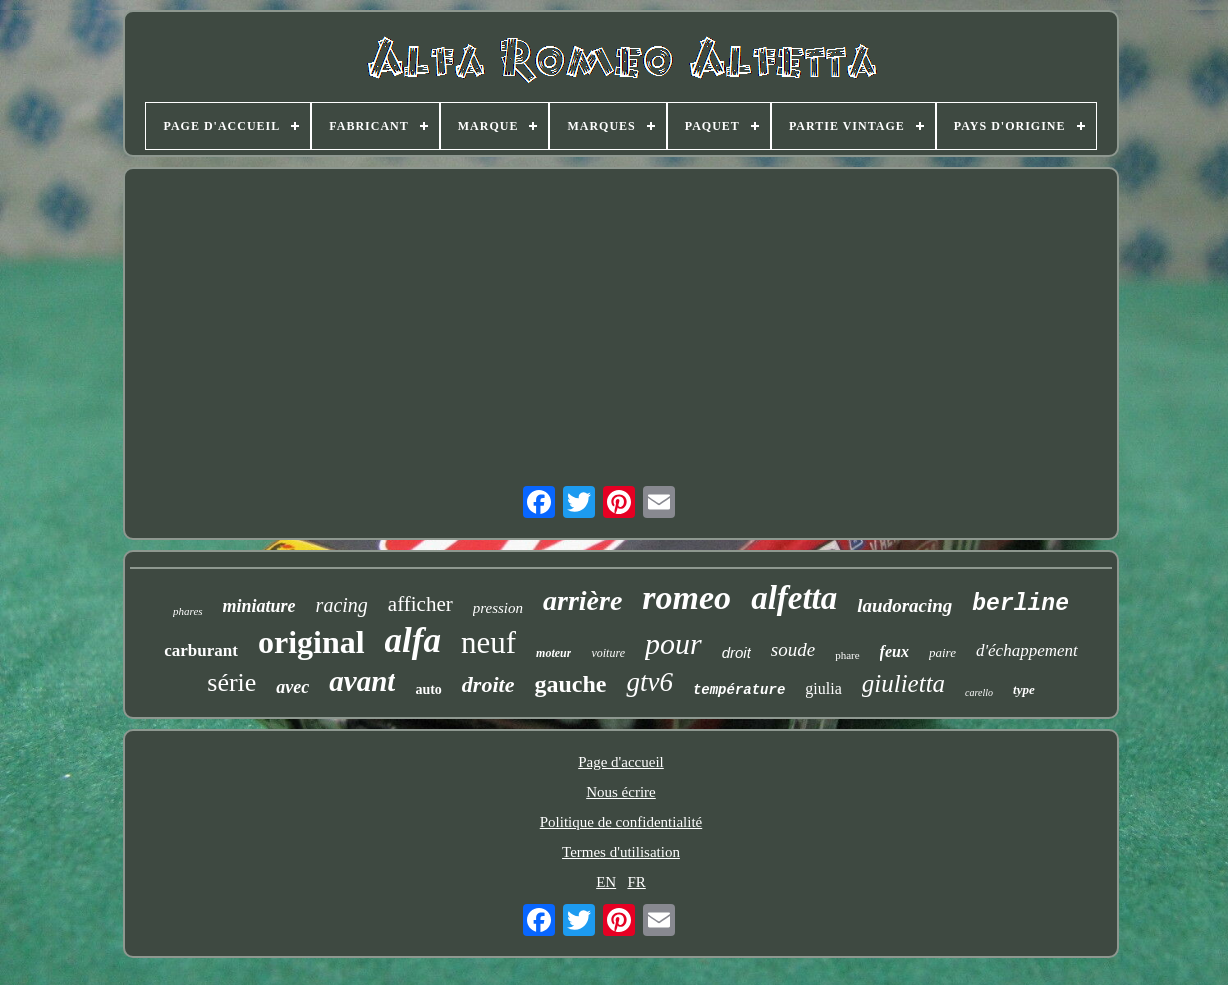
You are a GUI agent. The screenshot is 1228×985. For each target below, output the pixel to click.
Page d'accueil (621, 762)
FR (636, 882)
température (739, 690)
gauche (570, 684)
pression (498, 608)
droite (488, 684)
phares (188, 611)
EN (606, 882)
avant (362, 681)
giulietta (903, 683)
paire (942, 652)
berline (1020, 604)
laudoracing (904, 605)
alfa (413, 640)
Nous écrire (621, 792)
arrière (582, 600)
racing (342, 605)
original (311, 642)
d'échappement (1027, 650)
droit (736, 652)
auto (428, 689)
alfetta (794, 598)
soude (793, 649)
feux (894, 651)
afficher (420, 604)
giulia (823, 688)
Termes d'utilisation (621, 852)
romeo (686, 597)
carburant (201, 650)
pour (673, 643)
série (231, 682)
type (1024, 689)
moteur (553, 653)
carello (979, 692)
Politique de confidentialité (621, 822)
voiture (608, 653)
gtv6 (649, 682)
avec (292, 687)
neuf (488, 642)
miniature (259, 606)
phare (847, 655)
